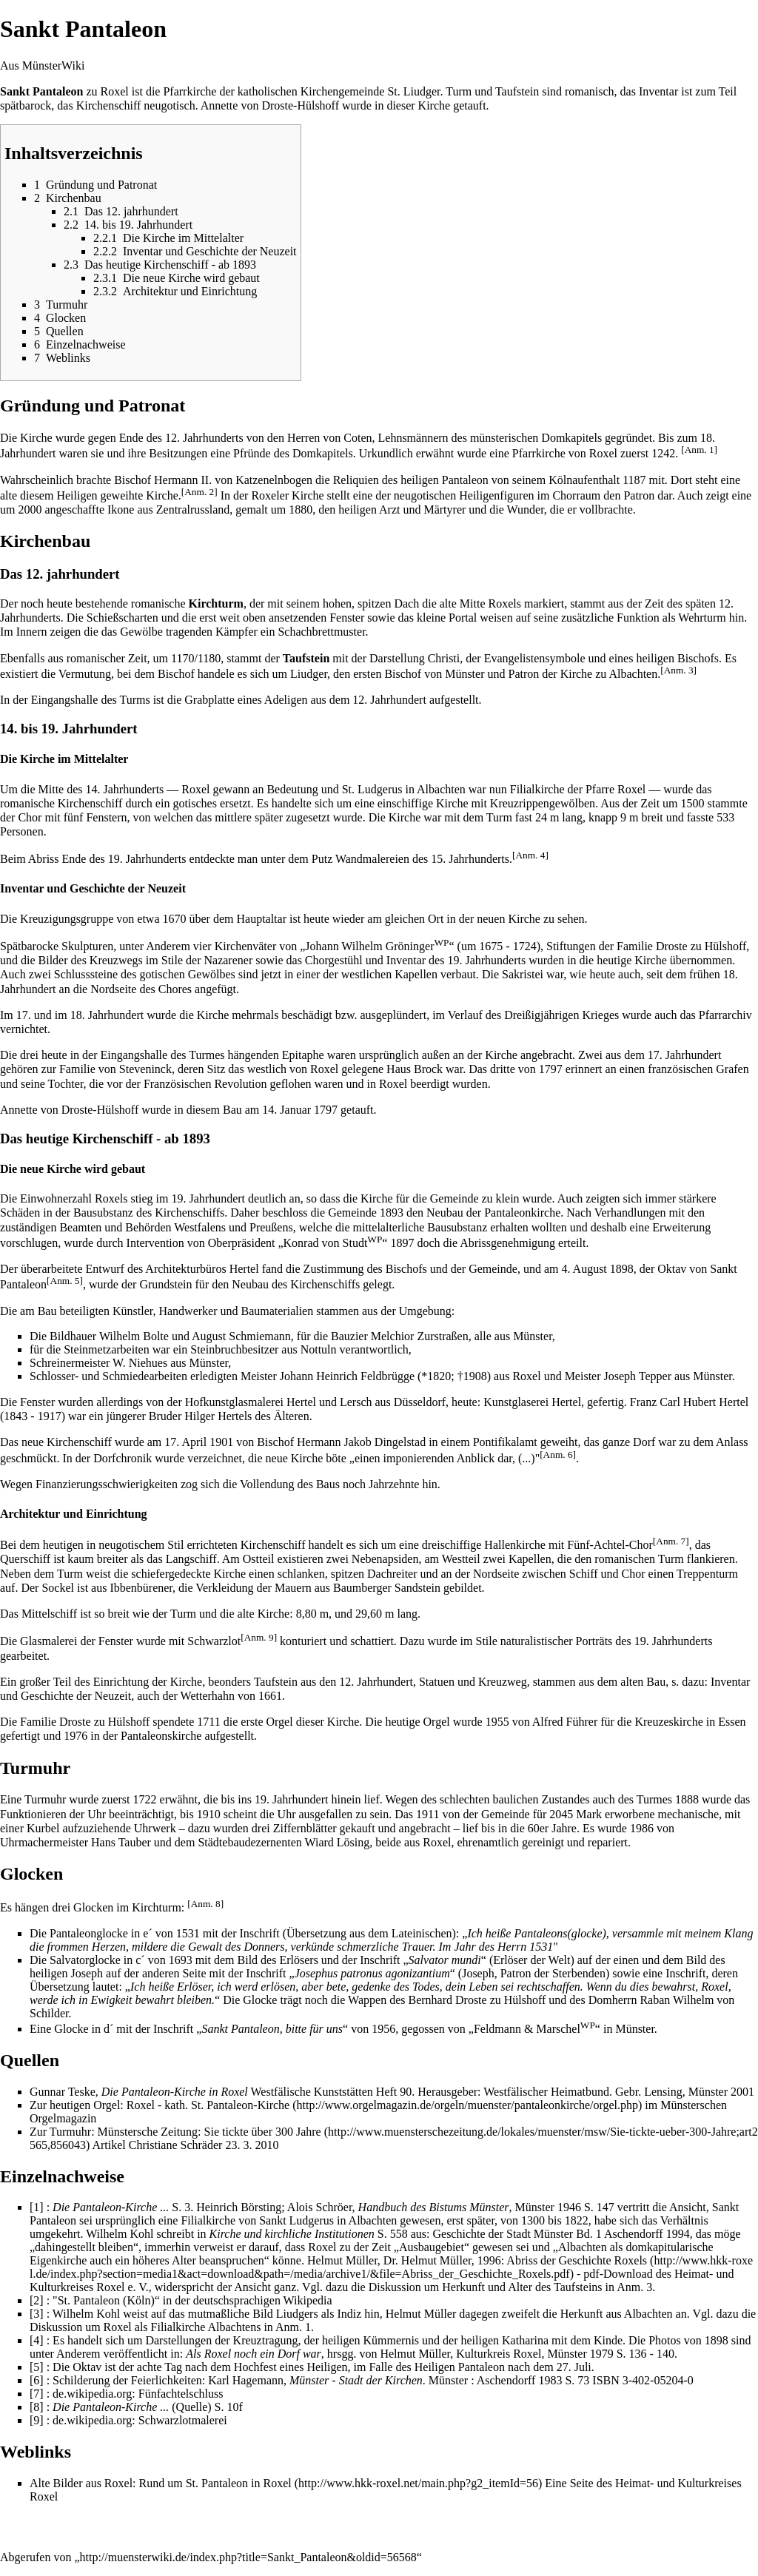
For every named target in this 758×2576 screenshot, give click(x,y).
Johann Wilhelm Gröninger (377, 946)
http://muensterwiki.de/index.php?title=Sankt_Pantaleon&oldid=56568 (248, 2557)
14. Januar (286, 1109)
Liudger (308, 673)
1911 (427, 1814)
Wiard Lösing (336, 1842)
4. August (583, 1268)
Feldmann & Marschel (534, 2028)
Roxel (115, 91)
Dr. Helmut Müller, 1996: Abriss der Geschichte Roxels (515, 2260)
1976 (75, 1735)
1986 (642, 1828)
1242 (663, 453)
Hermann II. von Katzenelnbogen (233, 480)
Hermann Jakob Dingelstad (361, 1442)
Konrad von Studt (333, 1243)
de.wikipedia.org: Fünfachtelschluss (138, 2393)
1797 (326, 1109)
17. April (185, 1442)
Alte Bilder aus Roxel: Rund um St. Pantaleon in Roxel (161, 2483)
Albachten (632, 673)
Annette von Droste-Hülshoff (270, 105)
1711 (208, 1721)
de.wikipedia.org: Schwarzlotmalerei (140, 2420)
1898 (622, 1268)
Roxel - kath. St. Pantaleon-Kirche (208, 2105)
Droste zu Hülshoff (701, 946)
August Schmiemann (241, 1336)
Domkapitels (571, 437)
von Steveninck (135, 1069)
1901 (221, 1442)
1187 (634, 480)
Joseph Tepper (637, 1376)
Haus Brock (414, 1069)
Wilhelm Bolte (134, 1336)
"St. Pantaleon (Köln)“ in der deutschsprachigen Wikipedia (192, 2300)
